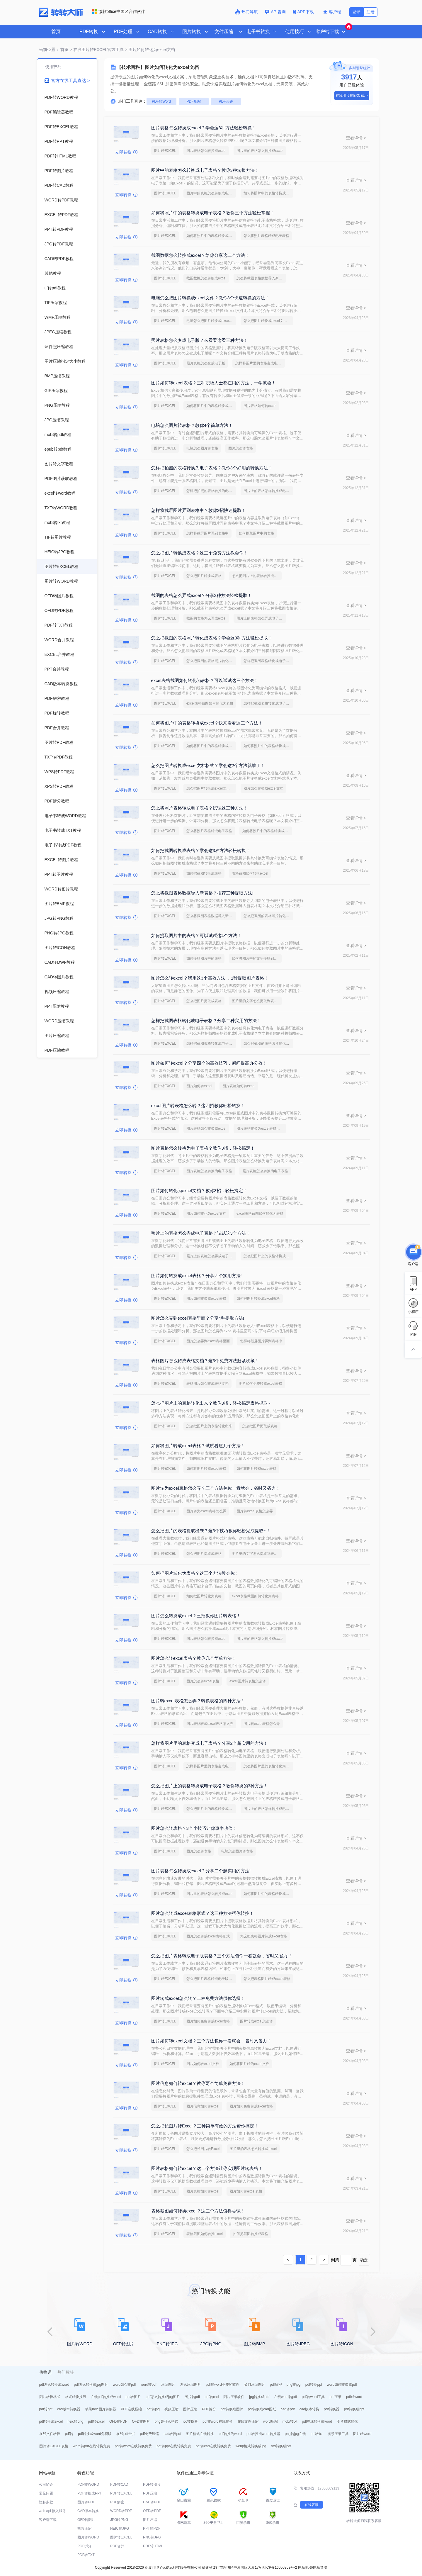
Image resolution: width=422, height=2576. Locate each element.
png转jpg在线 (295, 2434)
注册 (370, 11)
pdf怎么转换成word (54, 2384)
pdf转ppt (45, 2409)
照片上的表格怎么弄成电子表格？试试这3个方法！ (200, 1233)
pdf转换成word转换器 (263, 2434)
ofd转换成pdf (281, 2446)
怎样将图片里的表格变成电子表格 (260, 363)
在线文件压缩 (247, 2421)
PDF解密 (117, 2502)
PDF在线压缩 (131, 2409)
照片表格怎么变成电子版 (205, 363)
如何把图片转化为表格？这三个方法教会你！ (195, 1573)
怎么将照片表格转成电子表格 (266, 236)
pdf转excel (96, 2421)
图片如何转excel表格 (245, 2191)
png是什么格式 (166, 2421)
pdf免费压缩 (149, 2434)
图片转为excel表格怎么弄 (206, 1511)
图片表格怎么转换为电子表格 (209, 1171)
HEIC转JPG (119, 2528)
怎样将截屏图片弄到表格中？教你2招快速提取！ (198, 510)
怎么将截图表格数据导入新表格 (261, 278)
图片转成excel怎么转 (256, 2021)
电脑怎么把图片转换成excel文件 (211, 321)
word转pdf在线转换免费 (91, 2446)
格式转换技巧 (75, 2397)
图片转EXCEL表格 (53, 2446)
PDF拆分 (209, 2409)
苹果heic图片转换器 (100, 2409)
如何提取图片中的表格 (256, 533)
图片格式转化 (347, 2421)
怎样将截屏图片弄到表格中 (207, 533)
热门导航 (246, 11)
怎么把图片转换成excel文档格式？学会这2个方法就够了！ (208, 765)
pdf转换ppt (313, 2384)
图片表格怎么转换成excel (206, 151)
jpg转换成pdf (259, 2397)
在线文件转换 (49, 2434)
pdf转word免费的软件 (222, 2384)
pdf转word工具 (313, 2397)
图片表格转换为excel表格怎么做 (261, 1128)
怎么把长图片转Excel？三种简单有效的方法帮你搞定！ (205, 2125)
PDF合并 (226, 101)
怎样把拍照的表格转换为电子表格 (211, 491)
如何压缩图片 (254, 2384)
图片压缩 (190, 2409)
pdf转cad (212, 2397)
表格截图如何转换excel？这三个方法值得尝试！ (198, 2210)
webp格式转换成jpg (251, 2446)
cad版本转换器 (68, 2409)
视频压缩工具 (337, 2434)
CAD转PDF (152, 2502)
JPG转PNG (119, 2520)
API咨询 (275, 11)
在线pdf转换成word (106, 2397)
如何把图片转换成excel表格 (258, 1299)
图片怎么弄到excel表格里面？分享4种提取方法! (197, 1318)
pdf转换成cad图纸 (262, 2409)
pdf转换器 (331, 2409)
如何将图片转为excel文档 (249, 2064)
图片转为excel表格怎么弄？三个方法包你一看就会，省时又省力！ (215, 1488)
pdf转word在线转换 (218, 2421)
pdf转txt (317, 2434)
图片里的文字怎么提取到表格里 (256, 1001)
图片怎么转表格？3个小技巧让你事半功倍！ (194, 1828)
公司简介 (46, 2484)
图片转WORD (88, 2537)
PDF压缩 (194, 101)
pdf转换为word (230, 2434)
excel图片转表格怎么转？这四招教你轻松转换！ (198, 1105)
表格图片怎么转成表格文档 (207, 1384)
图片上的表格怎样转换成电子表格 (268, 491)
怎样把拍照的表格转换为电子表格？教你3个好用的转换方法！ (211, 467)
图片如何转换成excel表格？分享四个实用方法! (196, 1275)
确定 (364, 2260)
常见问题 (46, 2493)
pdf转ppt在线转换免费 (173, 2446)
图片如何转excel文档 (202, 2064)
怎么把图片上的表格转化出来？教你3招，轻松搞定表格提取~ (210, 1403)
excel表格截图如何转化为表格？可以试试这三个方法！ (204, 680)
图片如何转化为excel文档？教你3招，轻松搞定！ (199, 1190)
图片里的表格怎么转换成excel (259, 151)
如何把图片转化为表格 (204, 1596)
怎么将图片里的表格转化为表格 (268, 1766)
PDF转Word (161, 101)
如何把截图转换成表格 (204, 873)
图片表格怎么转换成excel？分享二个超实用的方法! (201, 1870)
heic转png (75, 2421)
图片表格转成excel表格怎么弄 (209, 1724)
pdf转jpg (153, 2409)
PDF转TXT (86, 2555)
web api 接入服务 (52, 2511)
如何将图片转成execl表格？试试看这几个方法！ (198, 1445)
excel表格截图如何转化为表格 (209, 703)
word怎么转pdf (124, 2384)
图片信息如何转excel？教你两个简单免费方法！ (198, 2083)
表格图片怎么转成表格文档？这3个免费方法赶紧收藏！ (205, 1360)
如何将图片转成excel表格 (256, 1469)
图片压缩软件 (233, 2397)
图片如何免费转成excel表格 (260, 1384)
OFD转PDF (118, 2421)
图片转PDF (86, 2502)
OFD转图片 (141, 2421)
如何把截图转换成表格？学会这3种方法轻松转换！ (200, 850)
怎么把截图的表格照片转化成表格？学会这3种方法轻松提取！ (211, 637)
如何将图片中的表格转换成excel (211, 406)
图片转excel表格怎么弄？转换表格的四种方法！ (198, 1700)
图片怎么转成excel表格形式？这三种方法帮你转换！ (202, 1913)
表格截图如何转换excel (250, 873)
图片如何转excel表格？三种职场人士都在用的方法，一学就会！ (213, 382)
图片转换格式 (49, 2397)
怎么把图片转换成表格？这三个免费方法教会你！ (199, 552)
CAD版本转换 (88, 2511)
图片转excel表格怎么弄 (254, 1511)
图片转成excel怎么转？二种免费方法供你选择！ (198, 1998)
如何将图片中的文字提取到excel (257, 958)
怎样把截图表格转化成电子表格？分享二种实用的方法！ (206, 1020)
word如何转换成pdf (342, 2384)
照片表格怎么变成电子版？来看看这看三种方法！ (199, 340)
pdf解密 (276, 2384)
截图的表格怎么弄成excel (206, 618)
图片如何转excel (199, 1086)
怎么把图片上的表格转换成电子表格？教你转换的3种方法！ (209, 1785)
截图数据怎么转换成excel (206, 278)
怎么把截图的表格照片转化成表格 (211, 661)
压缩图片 (168, 2384)
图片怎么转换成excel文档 (263, 788)
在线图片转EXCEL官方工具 (98, 49)
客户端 (332, 11)
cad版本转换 (309, 2409)
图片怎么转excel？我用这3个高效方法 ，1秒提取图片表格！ (210, 977)
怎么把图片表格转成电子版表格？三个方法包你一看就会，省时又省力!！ (222, 1955)
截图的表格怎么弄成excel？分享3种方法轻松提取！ (201, 595)
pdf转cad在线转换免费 (213, 2446)
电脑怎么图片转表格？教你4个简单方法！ (192, 425)
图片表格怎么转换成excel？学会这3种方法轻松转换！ (203, 127)
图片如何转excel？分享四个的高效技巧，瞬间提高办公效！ (209, 1062)
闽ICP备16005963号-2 (279, 2567)
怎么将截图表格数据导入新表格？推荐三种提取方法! (202, 892)
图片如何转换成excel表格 (206, 1299)
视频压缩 (171, 2409)
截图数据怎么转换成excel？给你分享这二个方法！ (200, 255)
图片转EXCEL (165, 151)
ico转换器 (190, 2421)
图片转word (362, 2434)
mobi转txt (290, 2421)
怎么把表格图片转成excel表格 (263, 1936)
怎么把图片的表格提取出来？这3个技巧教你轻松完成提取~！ (210, 1530)
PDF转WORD (88, 2484)
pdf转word (354, 2397)
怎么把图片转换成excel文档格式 (268, 321)
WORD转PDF (121, 2511)
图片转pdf (192, 2397)
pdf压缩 (335, 2397)
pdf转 (69, 2434)
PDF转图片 (152, 2484)
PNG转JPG (152, 2537)
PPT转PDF (151, 2528)
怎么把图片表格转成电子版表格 (211, 1979)
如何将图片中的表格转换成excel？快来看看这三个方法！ (207, 722)
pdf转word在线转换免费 (133, 2446)
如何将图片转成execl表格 (206, 1469)
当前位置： (49, 49)
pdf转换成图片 (232, 2409)
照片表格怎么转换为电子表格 (265, 1171)
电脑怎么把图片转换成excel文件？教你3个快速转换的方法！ (210, 297)
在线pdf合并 (125, 2434)
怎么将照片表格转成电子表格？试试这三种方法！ (199, 807)
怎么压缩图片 (190, 2384)
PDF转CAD (119, 2484)
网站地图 (305, 2567)
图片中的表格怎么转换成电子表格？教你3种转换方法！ (205, 170)
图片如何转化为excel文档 (206, 1213)
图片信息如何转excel (202, 2106)
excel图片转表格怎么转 (247, 1681)
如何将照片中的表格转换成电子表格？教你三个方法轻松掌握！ (212, 212)
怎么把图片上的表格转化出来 (209, 1426)
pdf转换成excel (51, 2421)
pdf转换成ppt (354, 2409)
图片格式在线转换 (200, 2434)
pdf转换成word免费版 (95, 2434)
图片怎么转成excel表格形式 (208, 1936)
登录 (356, 11)
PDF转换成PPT (89, 2493)
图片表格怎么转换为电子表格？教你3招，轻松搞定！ (203, 1148)
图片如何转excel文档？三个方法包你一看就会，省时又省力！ (211, 2040)
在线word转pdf (285, 2397)
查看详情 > (356, 137)
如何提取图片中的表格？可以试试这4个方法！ (196, 935)
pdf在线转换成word (317, 2421)
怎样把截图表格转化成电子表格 (268, 661)
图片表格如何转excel (260, 406)
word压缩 (270, 2421)
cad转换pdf (172, 2434)
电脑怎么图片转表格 (202, 448)
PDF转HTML (153, 2546)
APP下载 (304, 11)
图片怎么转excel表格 (202, 1681)
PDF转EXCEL (121, 2493)
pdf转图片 (133, 2397)
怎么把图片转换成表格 (204, 576)
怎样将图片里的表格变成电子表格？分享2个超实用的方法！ (209, 1743)
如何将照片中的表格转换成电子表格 (268, 193)
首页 (56, 31)
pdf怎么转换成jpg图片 (91, 2384)
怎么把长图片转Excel (202, 2149)
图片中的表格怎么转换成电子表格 (211, 193)
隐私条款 (46, 2502)
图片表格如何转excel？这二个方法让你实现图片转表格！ (207, 2168)
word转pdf (149, 2384)
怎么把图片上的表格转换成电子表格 (257, 576)
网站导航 (320, 2567)
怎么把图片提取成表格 (204, 1001)
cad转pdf (288, 2409)
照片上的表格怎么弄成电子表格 (261, 618)
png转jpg (294, 2384)
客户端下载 (48, 2520)
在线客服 (311, 2505)
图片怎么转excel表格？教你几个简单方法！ (193, 1658)
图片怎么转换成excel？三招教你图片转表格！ (196, 1615)
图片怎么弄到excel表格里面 (208, 1341)
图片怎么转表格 (240, 448)
